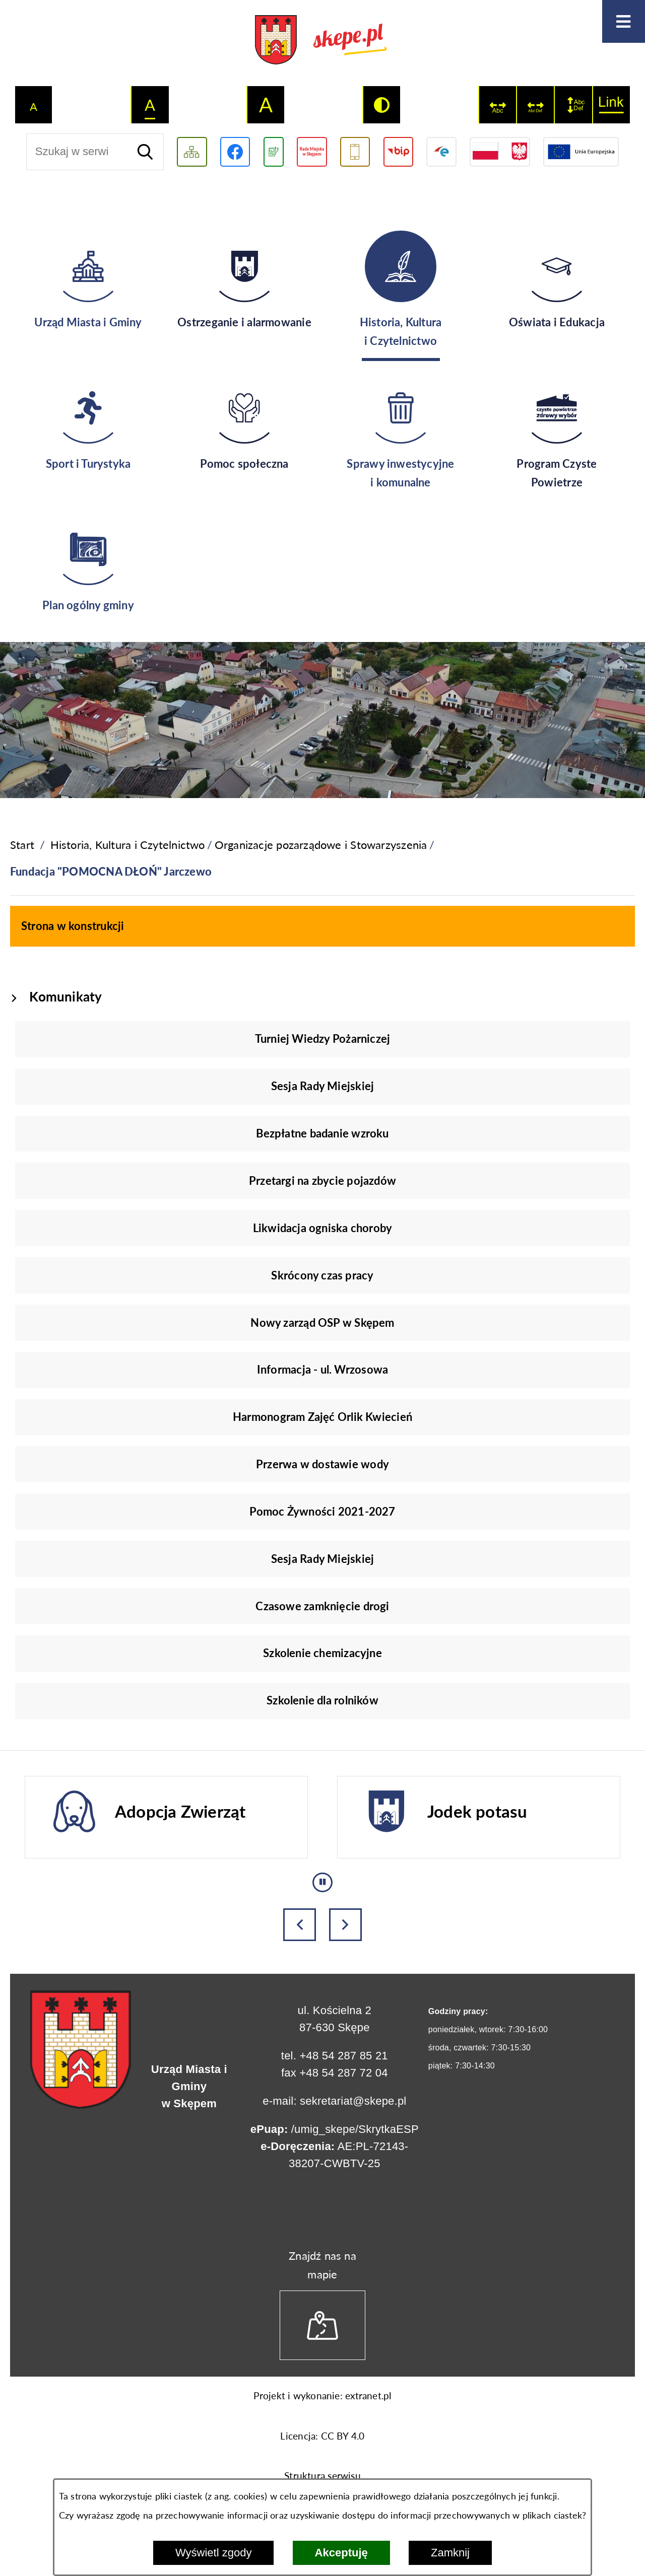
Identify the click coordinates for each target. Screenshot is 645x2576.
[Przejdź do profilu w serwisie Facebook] (235, 152)
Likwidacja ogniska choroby (323, 1228)
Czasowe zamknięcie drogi (322, 1606)
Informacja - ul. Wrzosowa (323, 1369)
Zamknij (450, 2552)
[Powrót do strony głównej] (22, 845)
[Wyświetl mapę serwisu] (192, 152)
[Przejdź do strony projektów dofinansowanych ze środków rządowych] (500, 152)
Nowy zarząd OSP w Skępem (322, 1322)
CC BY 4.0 (343, 2436)
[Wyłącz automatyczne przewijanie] (322, 1882)
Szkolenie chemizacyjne (322, 1653)
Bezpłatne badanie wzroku (322, 1133)
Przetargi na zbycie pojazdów (322, 1180)
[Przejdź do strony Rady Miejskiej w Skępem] (312, 152)
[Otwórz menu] (623, 21)
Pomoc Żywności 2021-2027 (322, 1511)
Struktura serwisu (322, 2475)
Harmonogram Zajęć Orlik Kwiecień (322, 1416)
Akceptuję (341, 2552)
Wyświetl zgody (213, 2552)
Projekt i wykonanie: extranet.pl (322, 2395)
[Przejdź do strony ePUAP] (441, 152)
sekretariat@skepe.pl (353, 2101)
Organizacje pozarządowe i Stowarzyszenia (321, 844)
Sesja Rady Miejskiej (322, 1086)
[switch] (497, 104)
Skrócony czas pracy (322, 1275)
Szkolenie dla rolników (322, 1700)
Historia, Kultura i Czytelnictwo (127, 844)
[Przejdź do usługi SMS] (355, 152)
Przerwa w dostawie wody (322, 1464)
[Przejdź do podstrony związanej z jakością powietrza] (274, 152)
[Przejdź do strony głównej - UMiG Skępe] (322, 40)
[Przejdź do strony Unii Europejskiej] (581, 152)
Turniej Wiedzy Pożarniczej (323, 1038)
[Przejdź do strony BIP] (398, 152)
